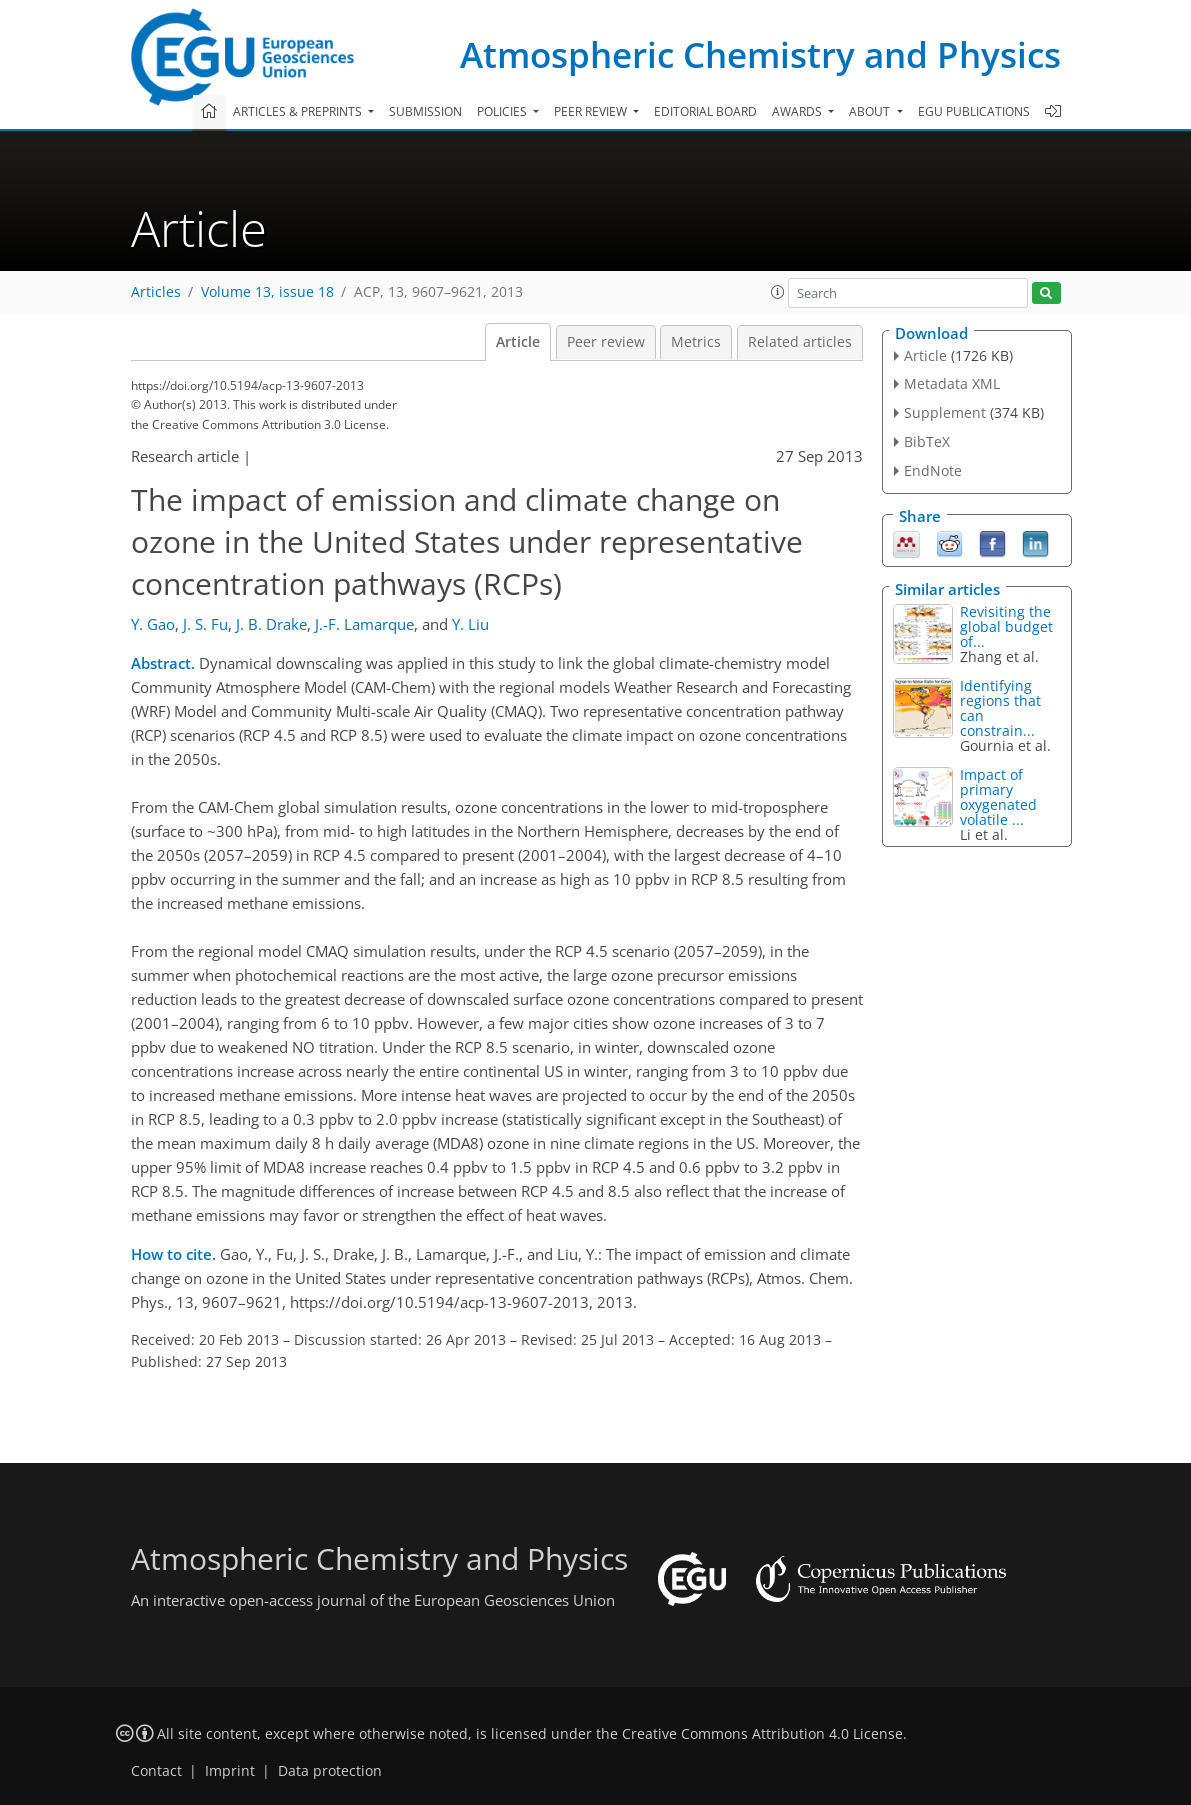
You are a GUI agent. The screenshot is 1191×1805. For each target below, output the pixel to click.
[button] (778, 292)
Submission (425, 111)
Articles (156, 292)
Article (518, 342)
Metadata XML (952, 383)
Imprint (230, 1771)
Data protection (330, 1771)
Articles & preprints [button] (299, 111)
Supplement (945, 412)
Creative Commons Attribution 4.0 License (762, 1734)
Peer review (606, 342)
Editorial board (705, 111)
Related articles (800, 342)
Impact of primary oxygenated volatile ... (998, 797)
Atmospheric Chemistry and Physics (760, 54)
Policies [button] (503, 111)
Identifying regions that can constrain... (1000, 708)
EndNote (933, 470)
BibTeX (927, 441)
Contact (156, 1771)
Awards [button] (798, 111)
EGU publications (974, 111)
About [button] (871, 111)
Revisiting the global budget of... (1006, 626)
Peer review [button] (592, 111)
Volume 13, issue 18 (267, 292)
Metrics (696, 342)
